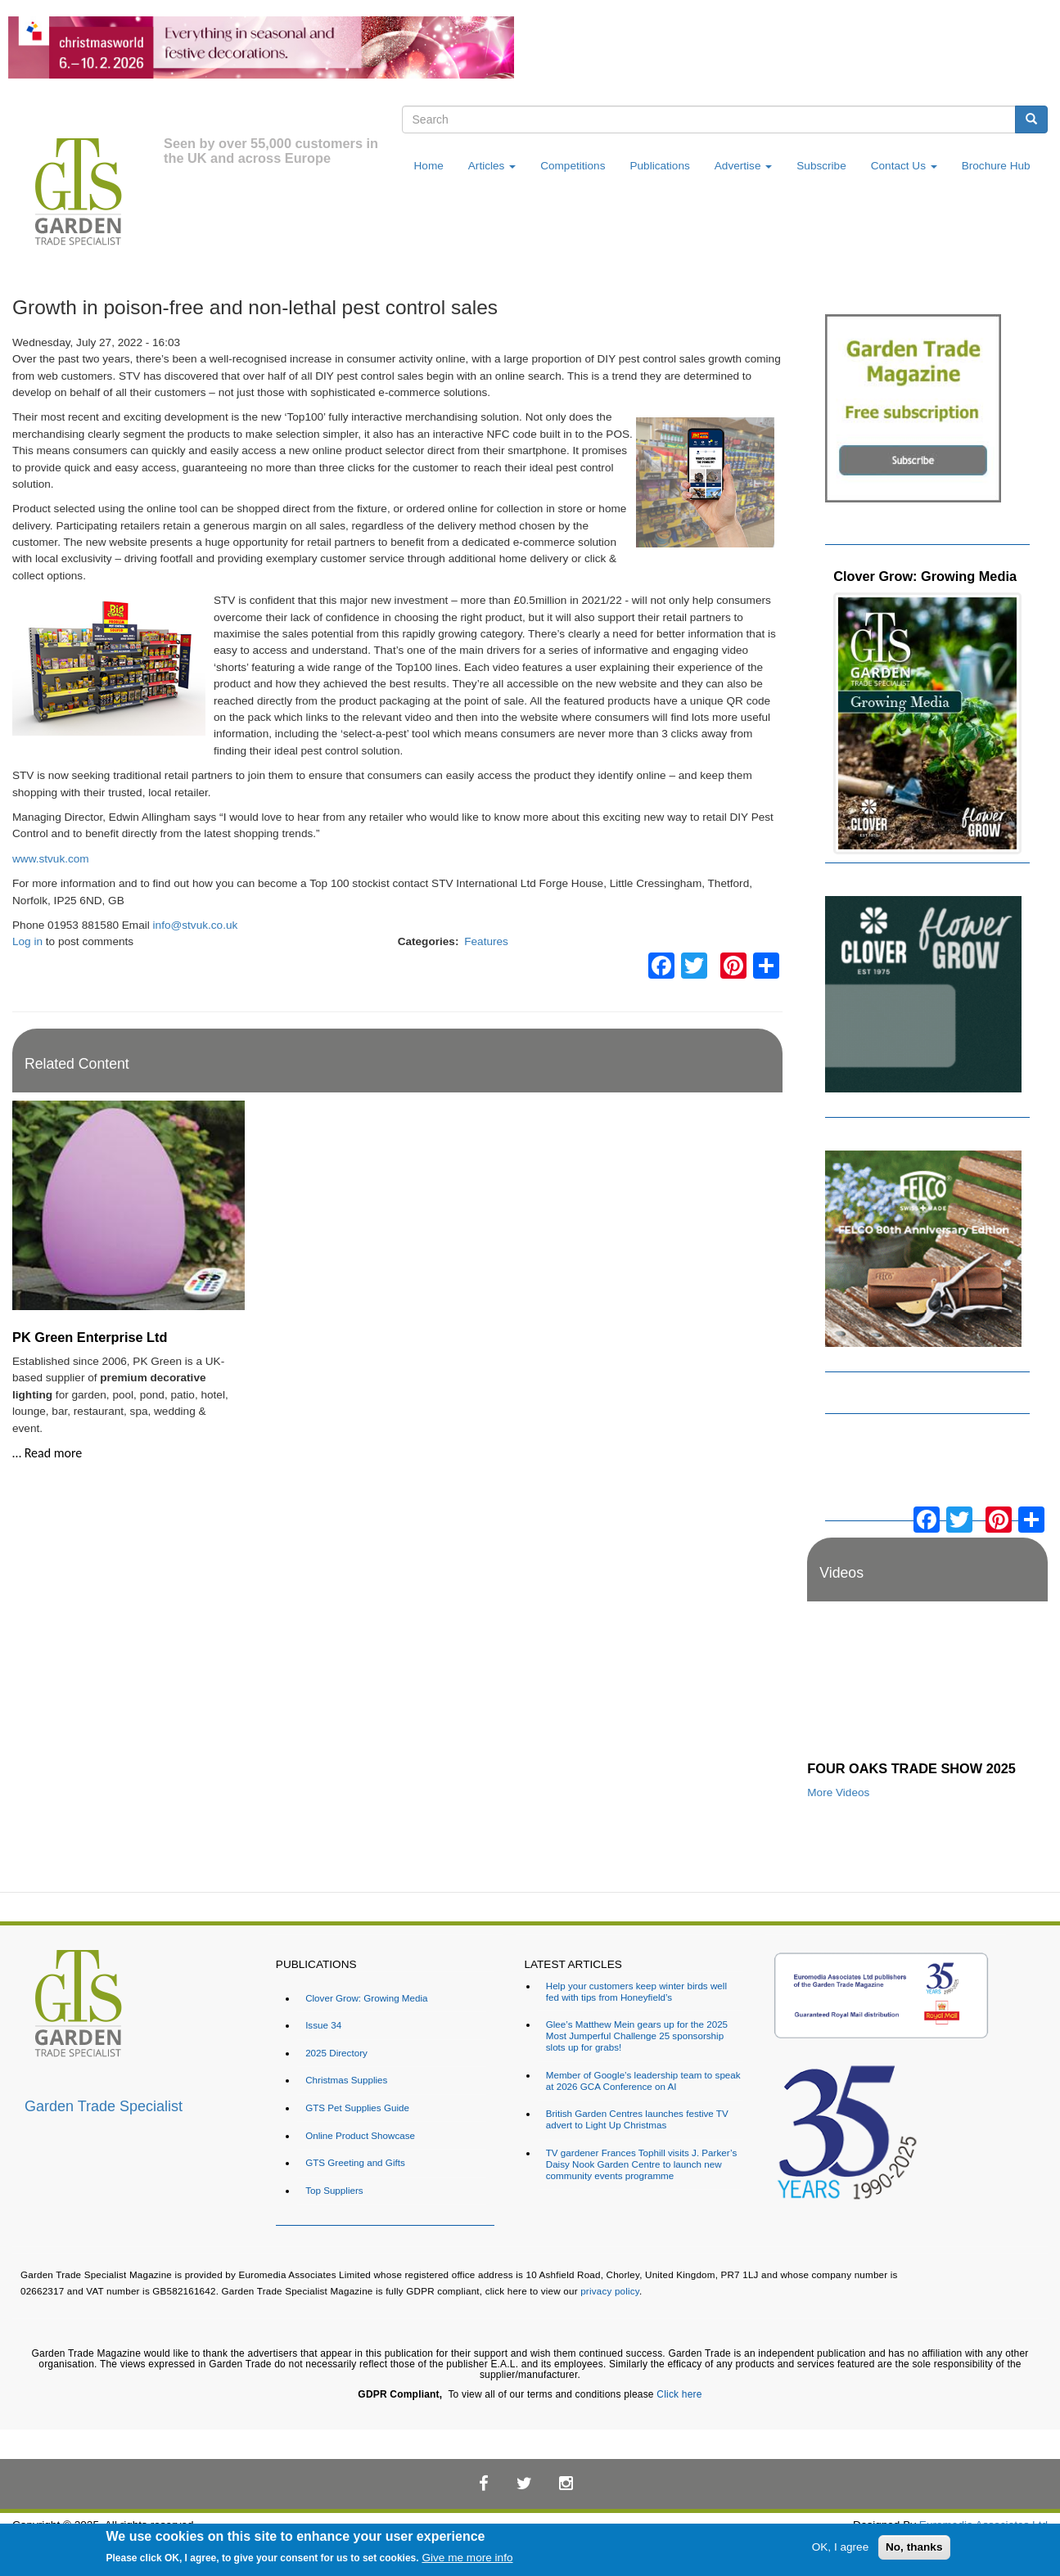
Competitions (572, 166)
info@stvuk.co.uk (195, 925)
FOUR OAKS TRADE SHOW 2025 (911, 1768)
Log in (27, 941)
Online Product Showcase (360, 2135)
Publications (659, 166)
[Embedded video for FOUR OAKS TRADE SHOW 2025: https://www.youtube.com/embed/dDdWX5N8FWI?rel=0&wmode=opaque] (927, 1685)
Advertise (743, 166)
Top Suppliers (334, 2190)
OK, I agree (840, 2547)
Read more (54, 1453)
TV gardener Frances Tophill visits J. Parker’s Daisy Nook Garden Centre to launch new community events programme (641, 2164)
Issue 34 (323, 2025)
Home (429, 166)
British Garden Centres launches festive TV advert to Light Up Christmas (637, 2119)
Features (486, 941)
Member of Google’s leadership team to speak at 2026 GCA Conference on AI (643, 2080)
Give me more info (467, 2557)
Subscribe (821, 166)
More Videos (838, 1792)
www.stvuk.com (50, 859)
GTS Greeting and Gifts (355, 2162)
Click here (678, 2394)
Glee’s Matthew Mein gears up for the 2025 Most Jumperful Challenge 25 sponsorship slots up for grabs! (637, 2035)
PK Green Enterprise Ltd (89, 1337)
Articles (492, 166)
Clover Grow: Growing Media (925, 576)
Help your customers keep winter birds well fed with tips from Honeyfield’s (636, 1991)
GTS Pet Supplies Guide (357, 2107)
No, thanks (914, 2547)
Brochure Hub (996, 166)
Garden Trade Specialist (104, 2106)
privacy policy (609, 2291)
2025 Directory (336, 2052)
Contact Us (904, 166)
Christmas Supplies (346, 2079)
